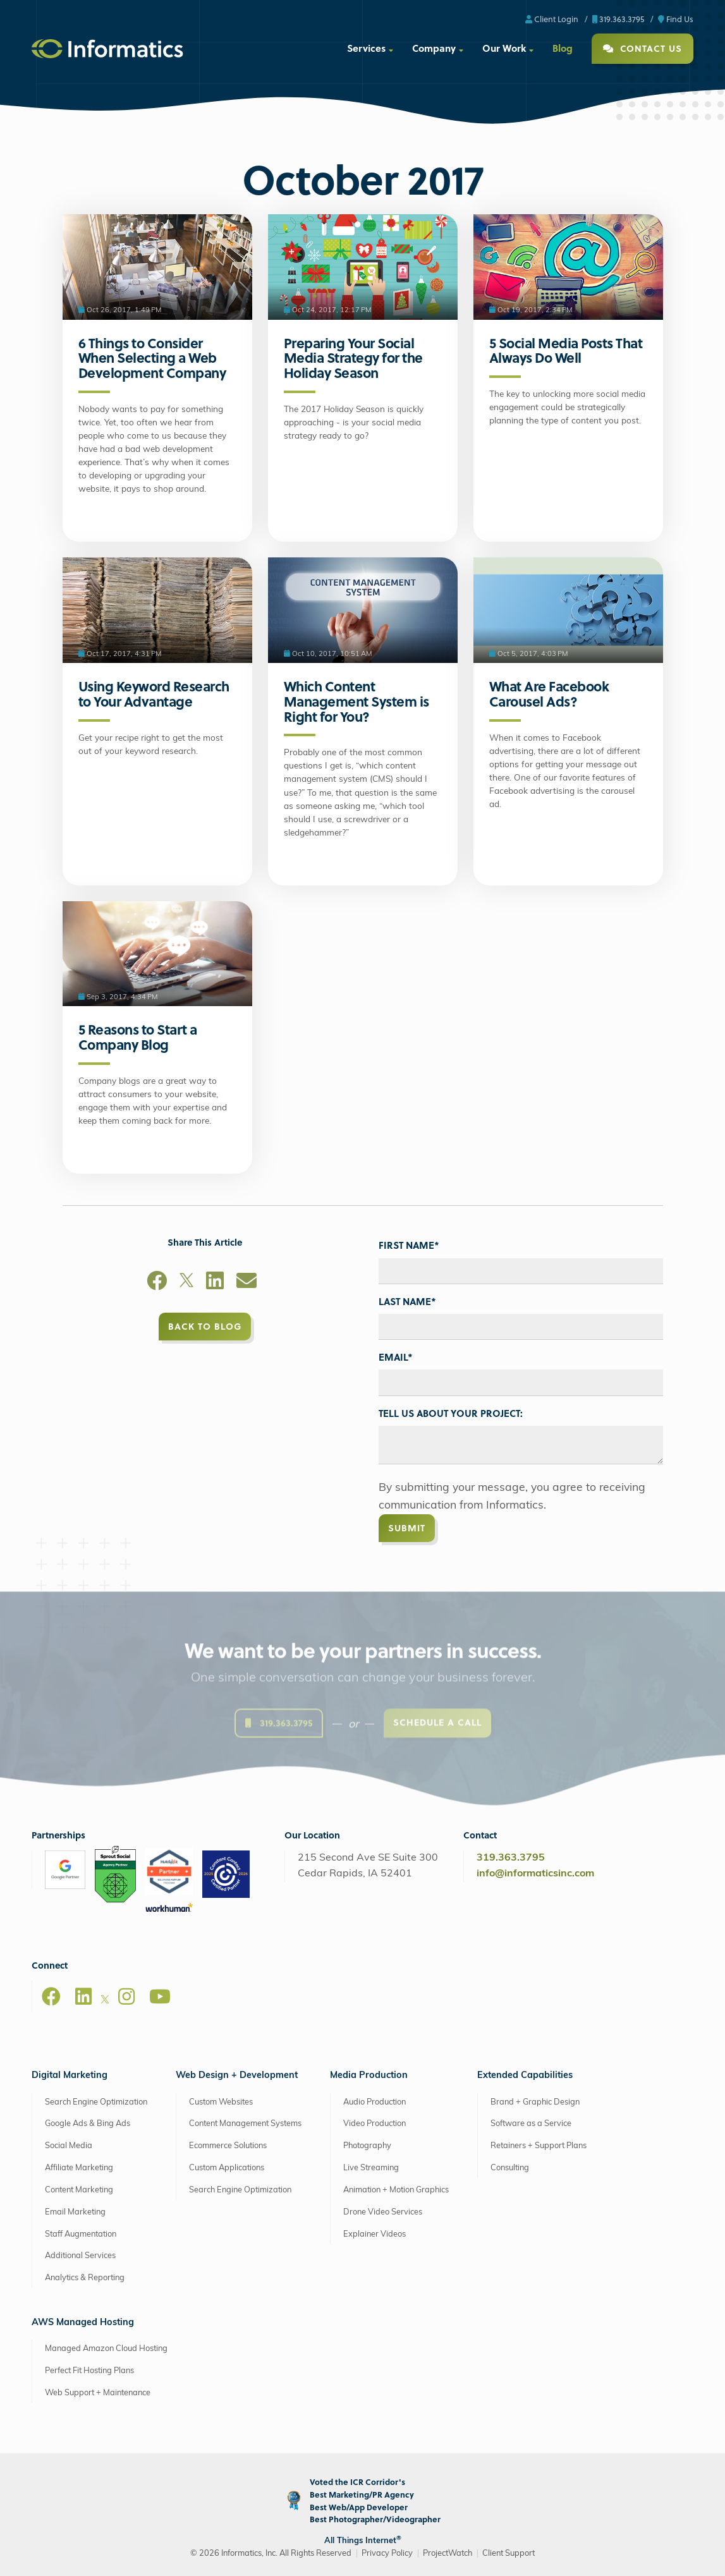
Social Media (68, 2146)
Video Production (374, 2124)
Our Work (504, 48)
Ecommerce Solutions (228, 2146)
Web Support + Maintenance (97, 2393)
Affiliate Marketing (79, 2168)
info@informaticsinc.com (535, 1874)
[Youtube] (160, 1996)
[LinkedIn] (215, 1283)
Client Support (508, 2553)
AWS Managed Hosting (83, 2323)
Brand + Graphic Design (535, 2102)
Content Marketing (79, 2190)
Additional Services (80, 2256)
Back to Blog (204, 1326)
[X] (186, 1283)
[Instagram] (126, 1996)
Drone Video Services (382, 2212)
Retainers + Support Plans (538, 2146)
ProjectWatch (447, 2553)
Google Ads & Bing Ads (87, 2124)
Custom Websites (221, 2102)
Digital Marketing (69, 2076)
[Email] (246, 1283)
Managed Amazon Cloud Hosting (106, 2349)
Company (434, 48)
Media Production (369, 2076)
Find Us (675, 19)
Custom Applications (226, 2168)
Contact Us (642, 48)
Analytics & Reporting (85, 2278)
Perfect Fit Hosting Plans (89, 2371)
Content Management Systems (245, 2124)
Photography (367, 2146)
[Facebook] (157, 1283)
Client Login (551, 19)
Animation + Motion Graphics (396, 2190)
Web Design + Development (237, 2076)
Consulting (509, 2168)
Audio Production (374, 2102)
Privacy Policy (387, 2553)
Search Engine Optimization (96, 2102)
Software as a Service (530, 2124)
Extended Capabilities (525, 2076)
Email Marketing (75, 2212)
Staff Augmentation (80, 2234)
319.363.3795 (618, 19)
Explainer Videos (374, 2234)
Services (366, 48)
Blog (562, 48)
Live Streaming (371, 2168)
